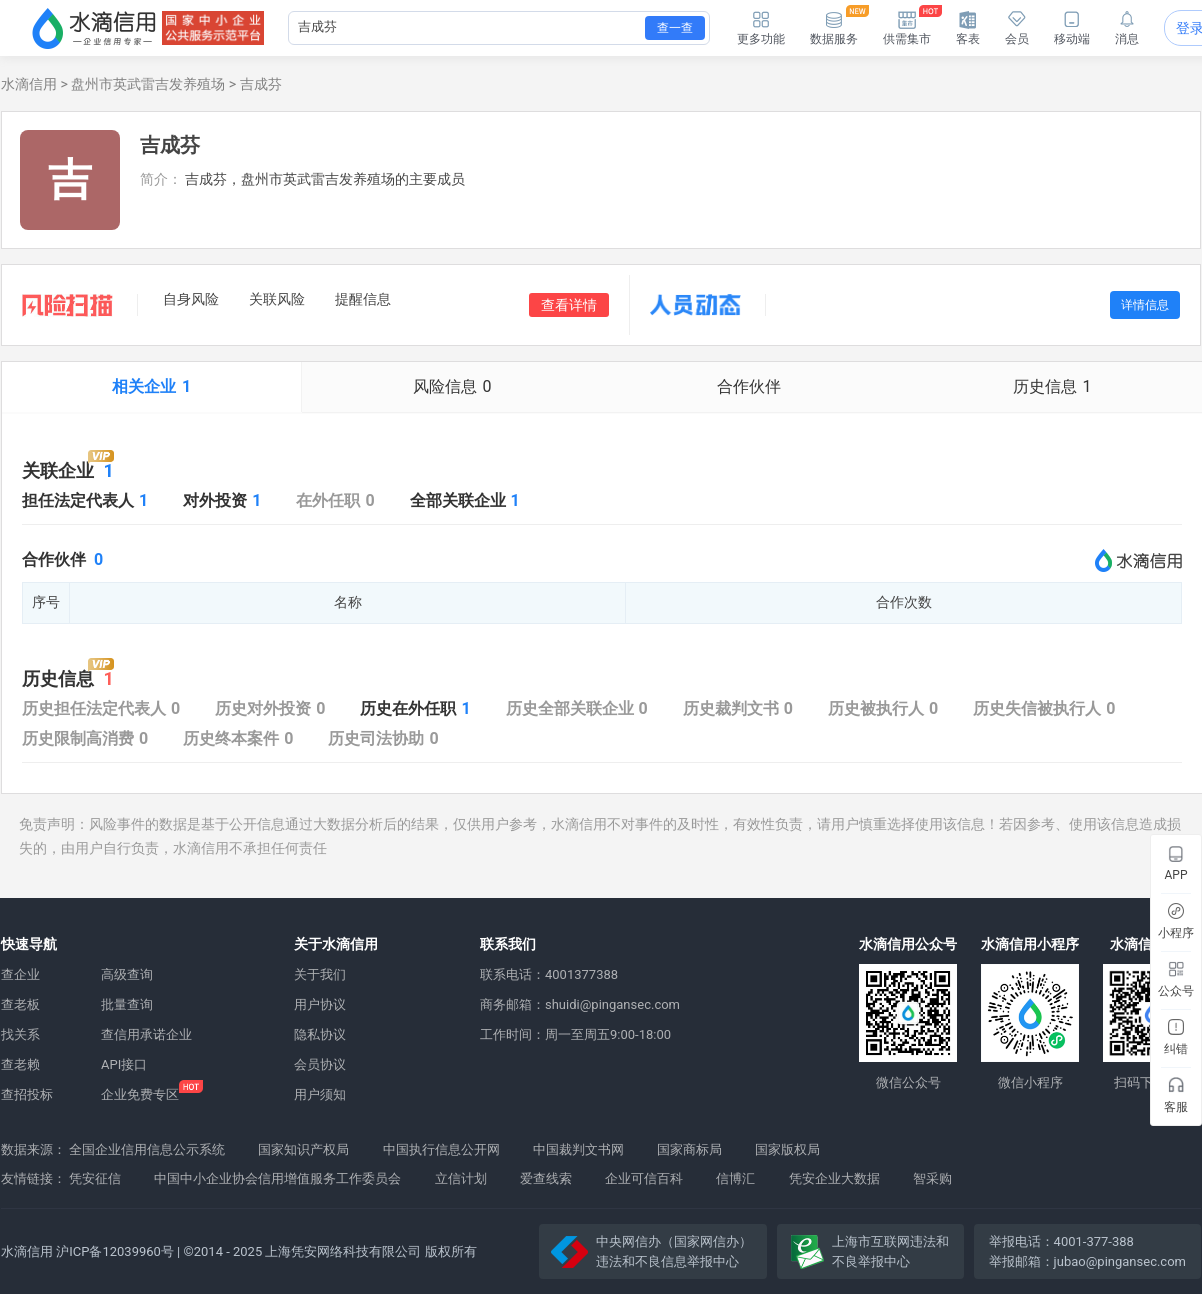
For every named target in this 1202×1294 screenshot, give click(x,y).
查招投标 (27, 1094)
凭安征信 (95, 1178)
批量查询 (127, 1004)
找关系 (20, 1034)
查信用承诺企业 (146, 1034)
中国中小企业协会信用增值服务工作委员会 (277, 1178)
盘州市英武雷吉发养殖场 (148, 84)
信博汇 (735, 1178)
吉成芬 (261, 84)
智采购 (932, 1178)
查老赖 (20, 1064)
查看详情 (569, 305)
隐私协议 (320, 1034)
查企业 (20, 974)
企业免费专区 (140, 1094)
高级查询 (127, 974)
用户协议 (320, 1004)
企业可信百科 (644, 1178)
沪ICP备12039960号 (115, 1251)
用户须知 (320, 1094)
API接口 (124, 1064)
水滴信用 (29, 84)
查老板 (20, 1004)
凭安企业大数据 (834, 1178)
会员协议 (320, 1064)
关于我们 (320, 974)
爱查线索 (546, 1178)
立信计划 (461, 1178)
